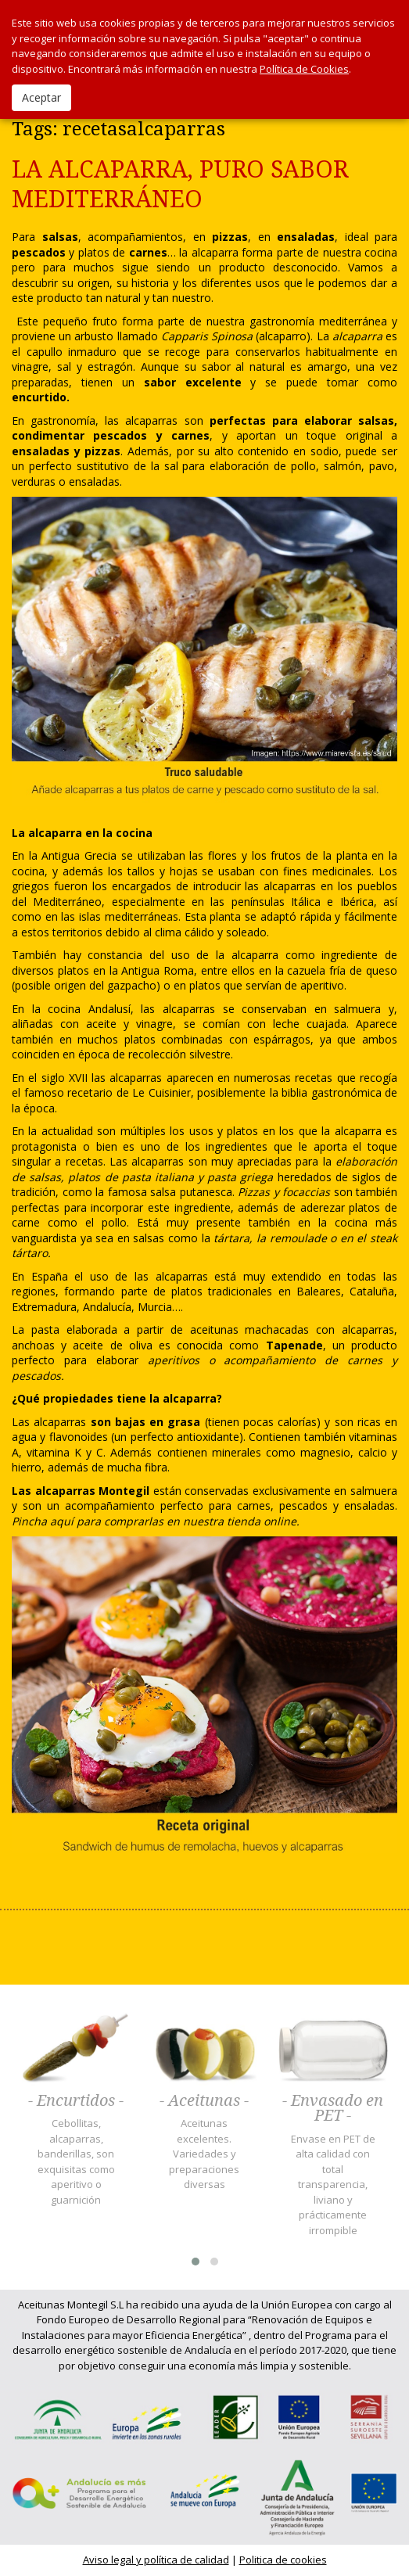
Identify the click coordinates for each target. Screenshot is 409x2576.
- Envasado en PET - (332, 2108)
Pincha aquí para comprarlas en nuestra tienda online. (156, 1521)
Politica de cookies (283, 2560)
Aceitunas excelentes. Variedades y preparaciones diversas (204, 2153)
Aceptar (41, 97)
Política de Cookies (304, 69)
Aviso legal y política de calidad (156, 2560)
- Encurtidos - (76, 2101)
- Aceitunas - (204, 2101)
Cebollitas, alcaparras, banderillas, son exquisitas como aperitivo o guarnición (76, 2161)
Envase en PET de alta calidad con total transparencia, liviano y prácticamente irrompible (333, 2184)
